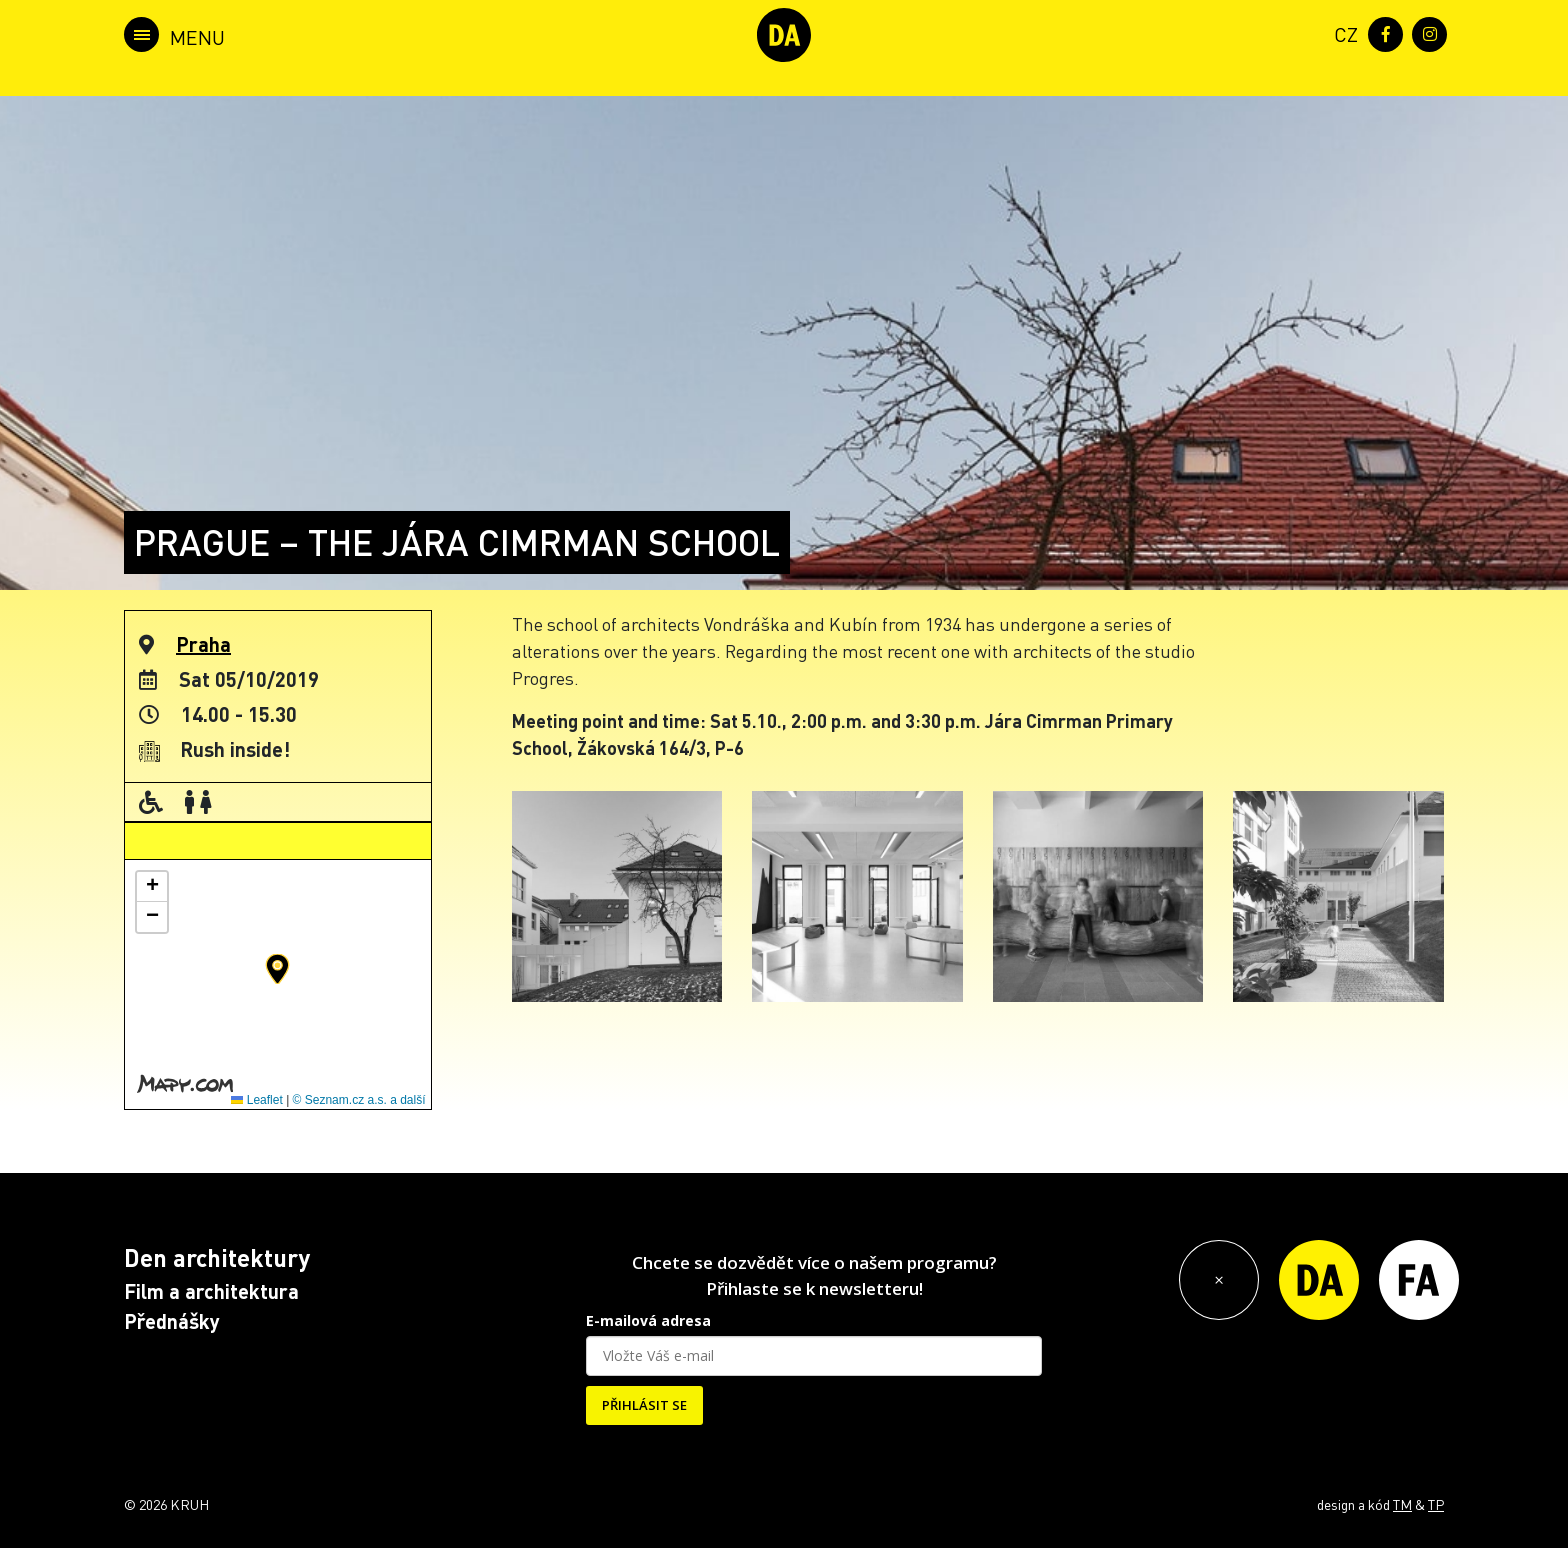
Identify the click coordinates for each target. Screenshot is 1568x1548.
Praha (203, 644)
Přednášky (172, 1321)
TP (1436, 1504)
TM (1402, 1504)
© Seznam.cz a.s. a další (359, 1100)
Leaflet (256, 1100)
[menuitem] (1342, 32)
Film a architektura (211, 1291)
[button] (277, 969)
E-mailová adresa (648, 1320)
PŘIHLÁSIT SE (644, 1405)
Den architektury (217, 1257)
